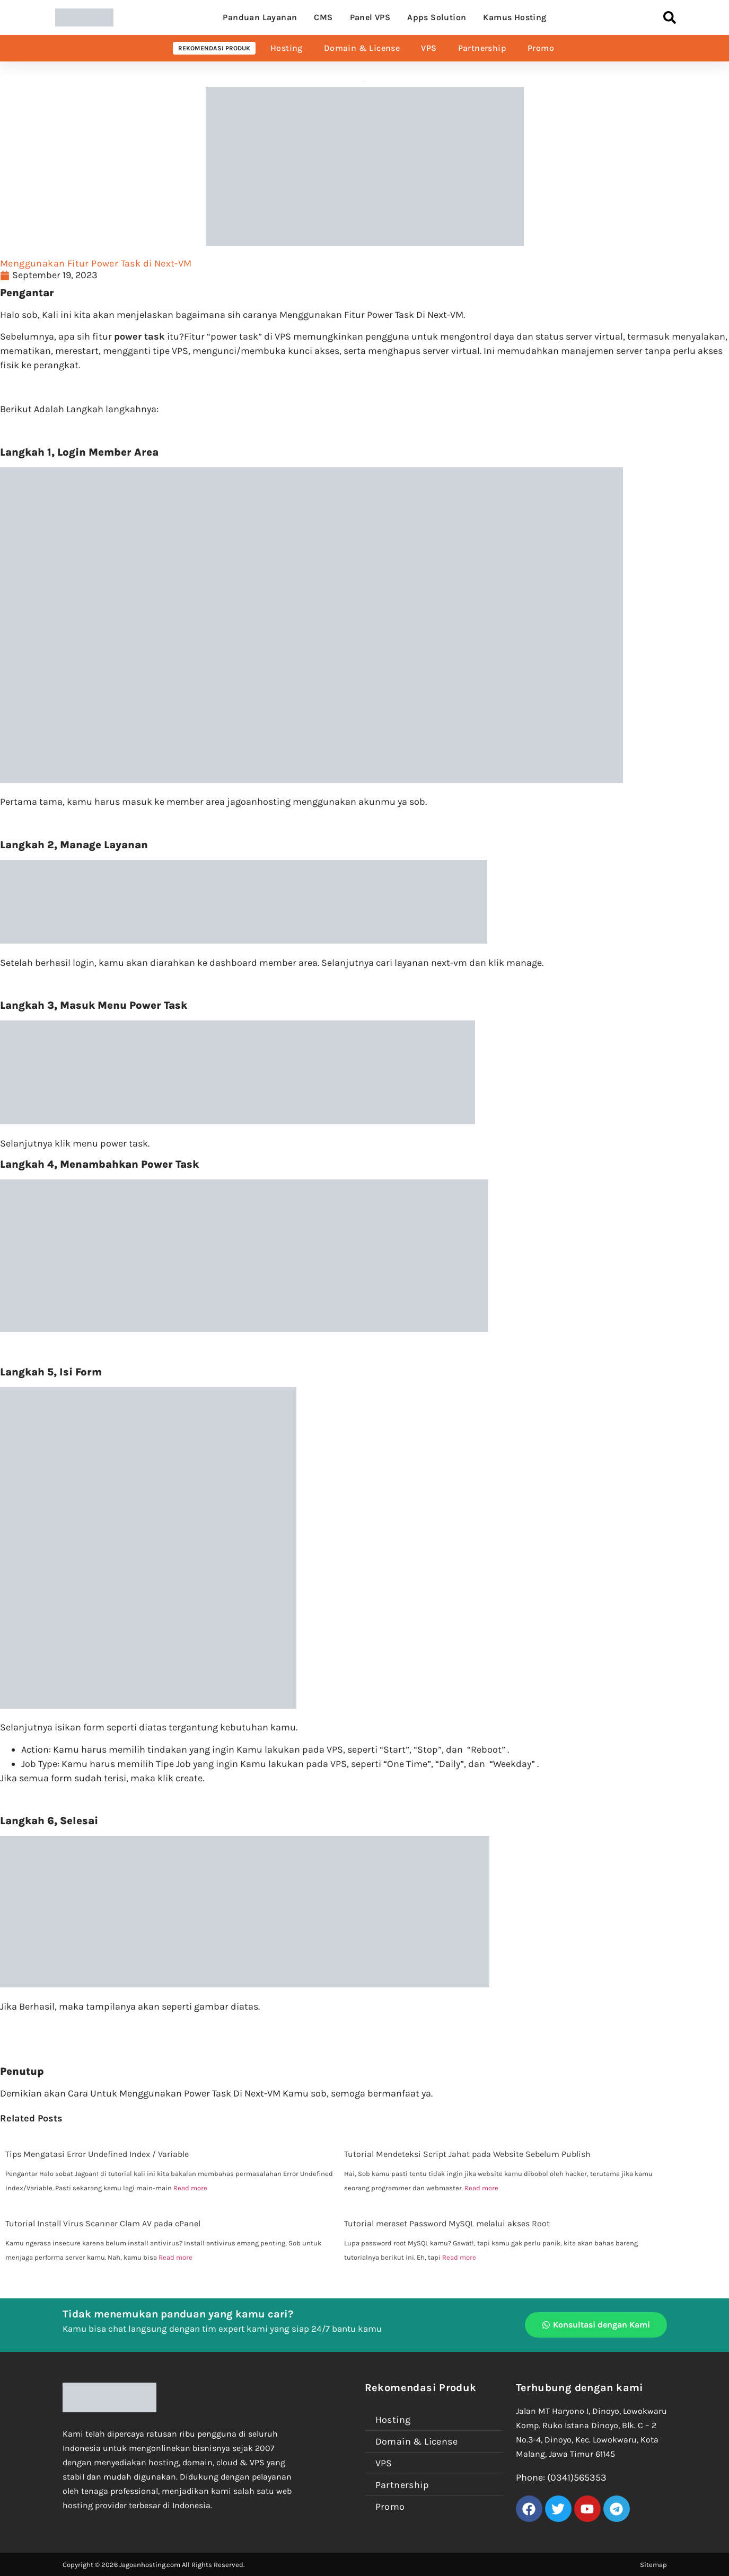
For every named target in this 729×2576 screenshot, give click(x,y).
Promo (541, 48)
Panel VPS (370, 17)
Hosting (286, 48)
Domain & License (362, 48)
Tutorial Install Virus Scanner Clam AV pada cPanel (102, 2223)
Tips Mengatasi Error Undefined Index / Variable (97, 2154)
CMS (323, 17)
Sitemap (653, 2565)
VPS (428, 48)
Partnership (482, 48)
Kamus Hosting (514, 17)
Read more (190, 2188)
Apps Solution (436, 17)
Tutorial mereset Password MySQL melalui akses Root (447, 2223)
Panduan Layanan (260, 17)
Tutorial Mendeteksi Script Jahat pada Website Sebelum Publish (467, 2154)
